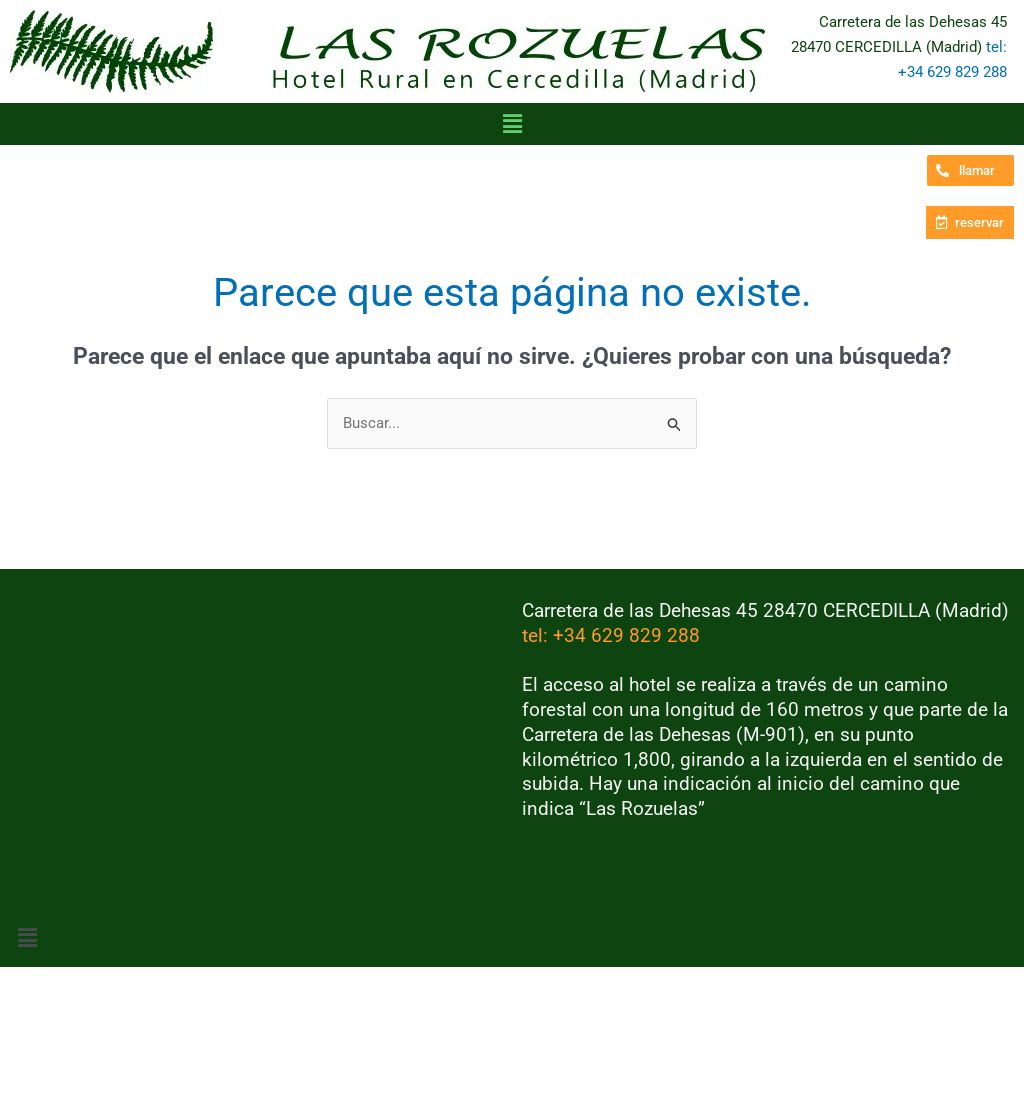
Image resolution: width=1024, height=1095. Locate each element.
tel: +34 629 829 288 (611, 635)
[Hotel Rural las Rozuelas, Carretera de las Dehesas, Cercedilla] (256, 749)
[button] (512, 124)
